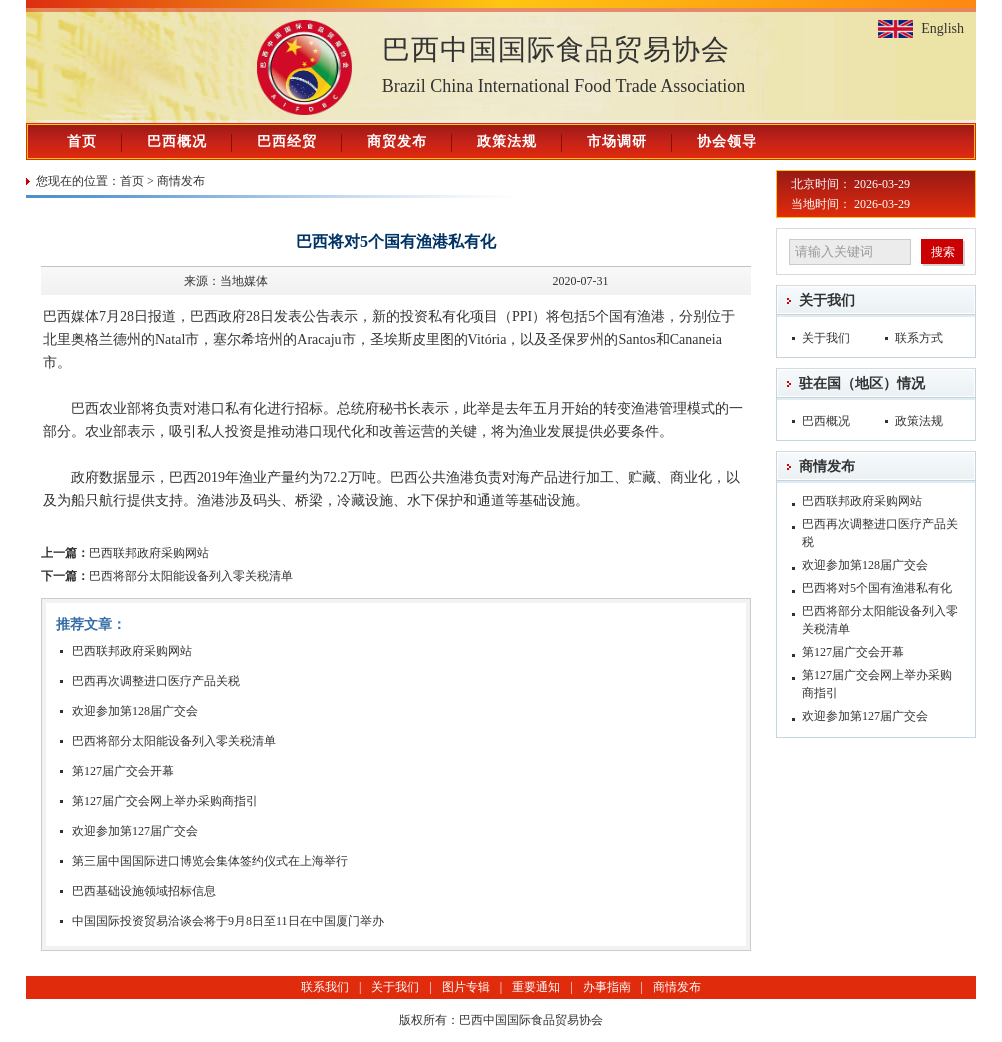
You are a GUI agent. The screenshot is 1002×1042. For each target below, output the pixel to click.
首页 (82, 141)
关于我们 (827, 300)
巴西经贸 (287, 141)
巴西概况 (177, 141)
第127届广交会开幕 (123, 771)
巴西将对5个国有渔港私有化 (877, 588)
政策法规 (507, 141)
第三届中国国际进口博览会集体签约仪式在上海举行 (210, 861)
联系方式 (919, 338)
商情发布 (181, 181)
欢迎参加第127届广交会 (135, 831)
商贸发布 (397, 141)
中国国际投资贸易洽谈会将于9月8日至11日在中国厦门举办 (228, 921)
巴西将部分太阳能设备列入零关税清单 (167, 576)
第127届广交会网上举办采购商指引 (165, 801)
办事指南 (607, 987)
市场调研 (617, 141)
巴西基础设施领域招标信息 (144, 891)
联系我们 (325, 987)
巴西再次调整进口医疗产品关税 (156, 681)
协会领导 (727, 141)
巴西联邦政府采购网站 (125, 553)
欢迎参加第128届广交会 (135, 711)
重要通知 (536, 987)
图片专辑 (466, 987)
